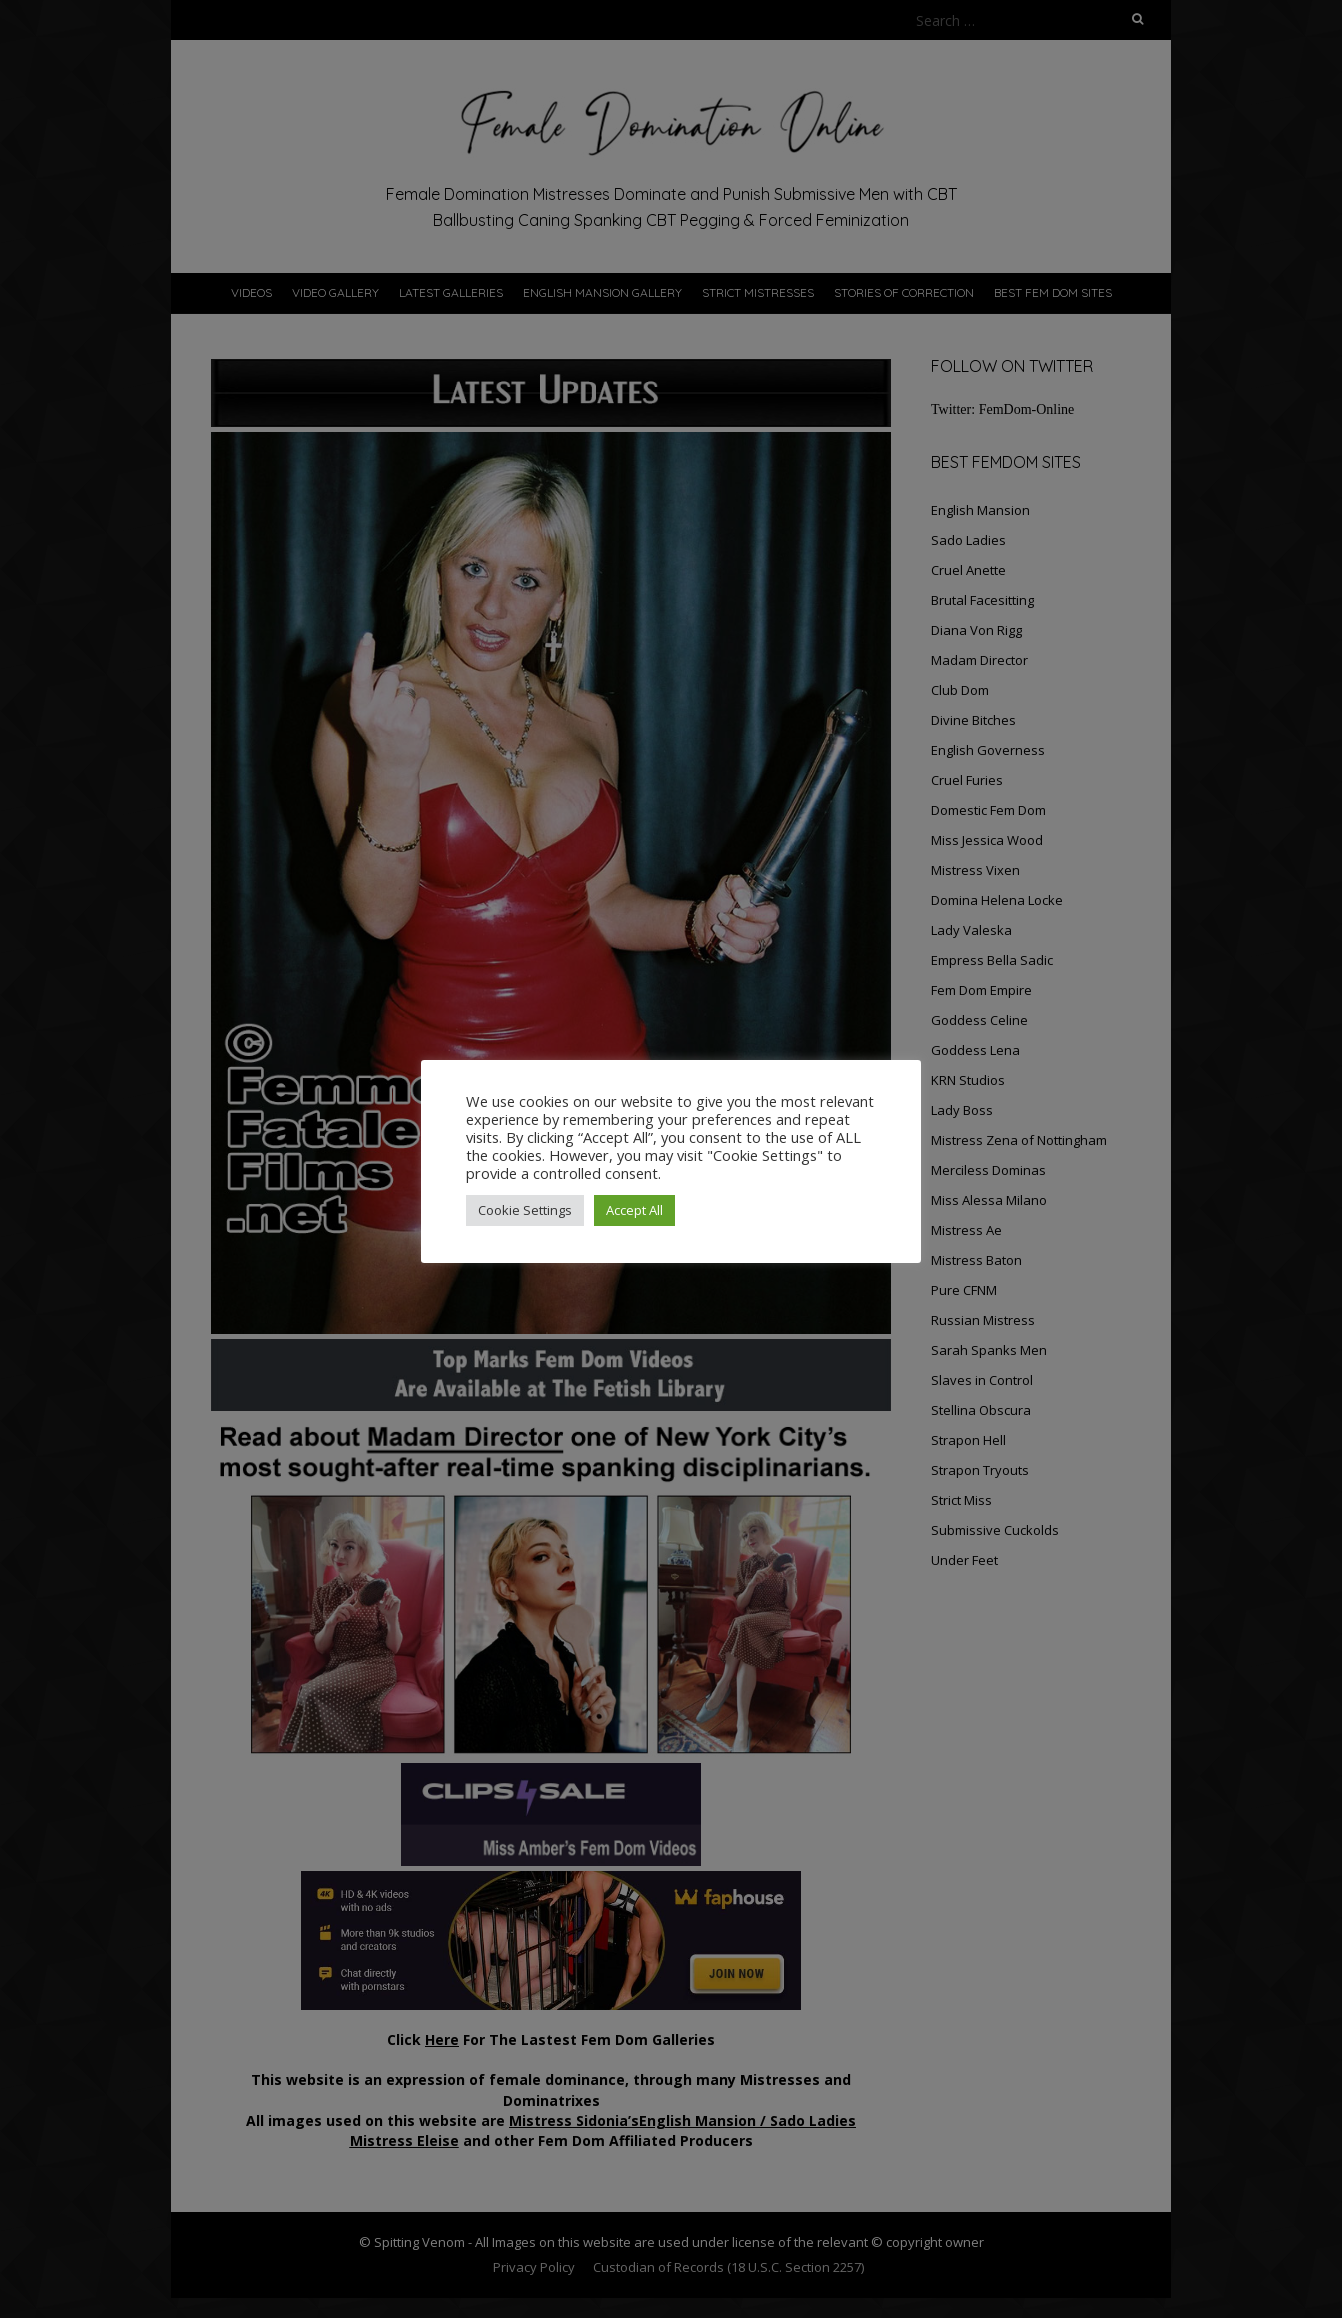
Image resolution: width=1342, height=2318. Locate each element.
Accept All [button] (634, 1210)
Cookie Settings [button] (525, 1210)
